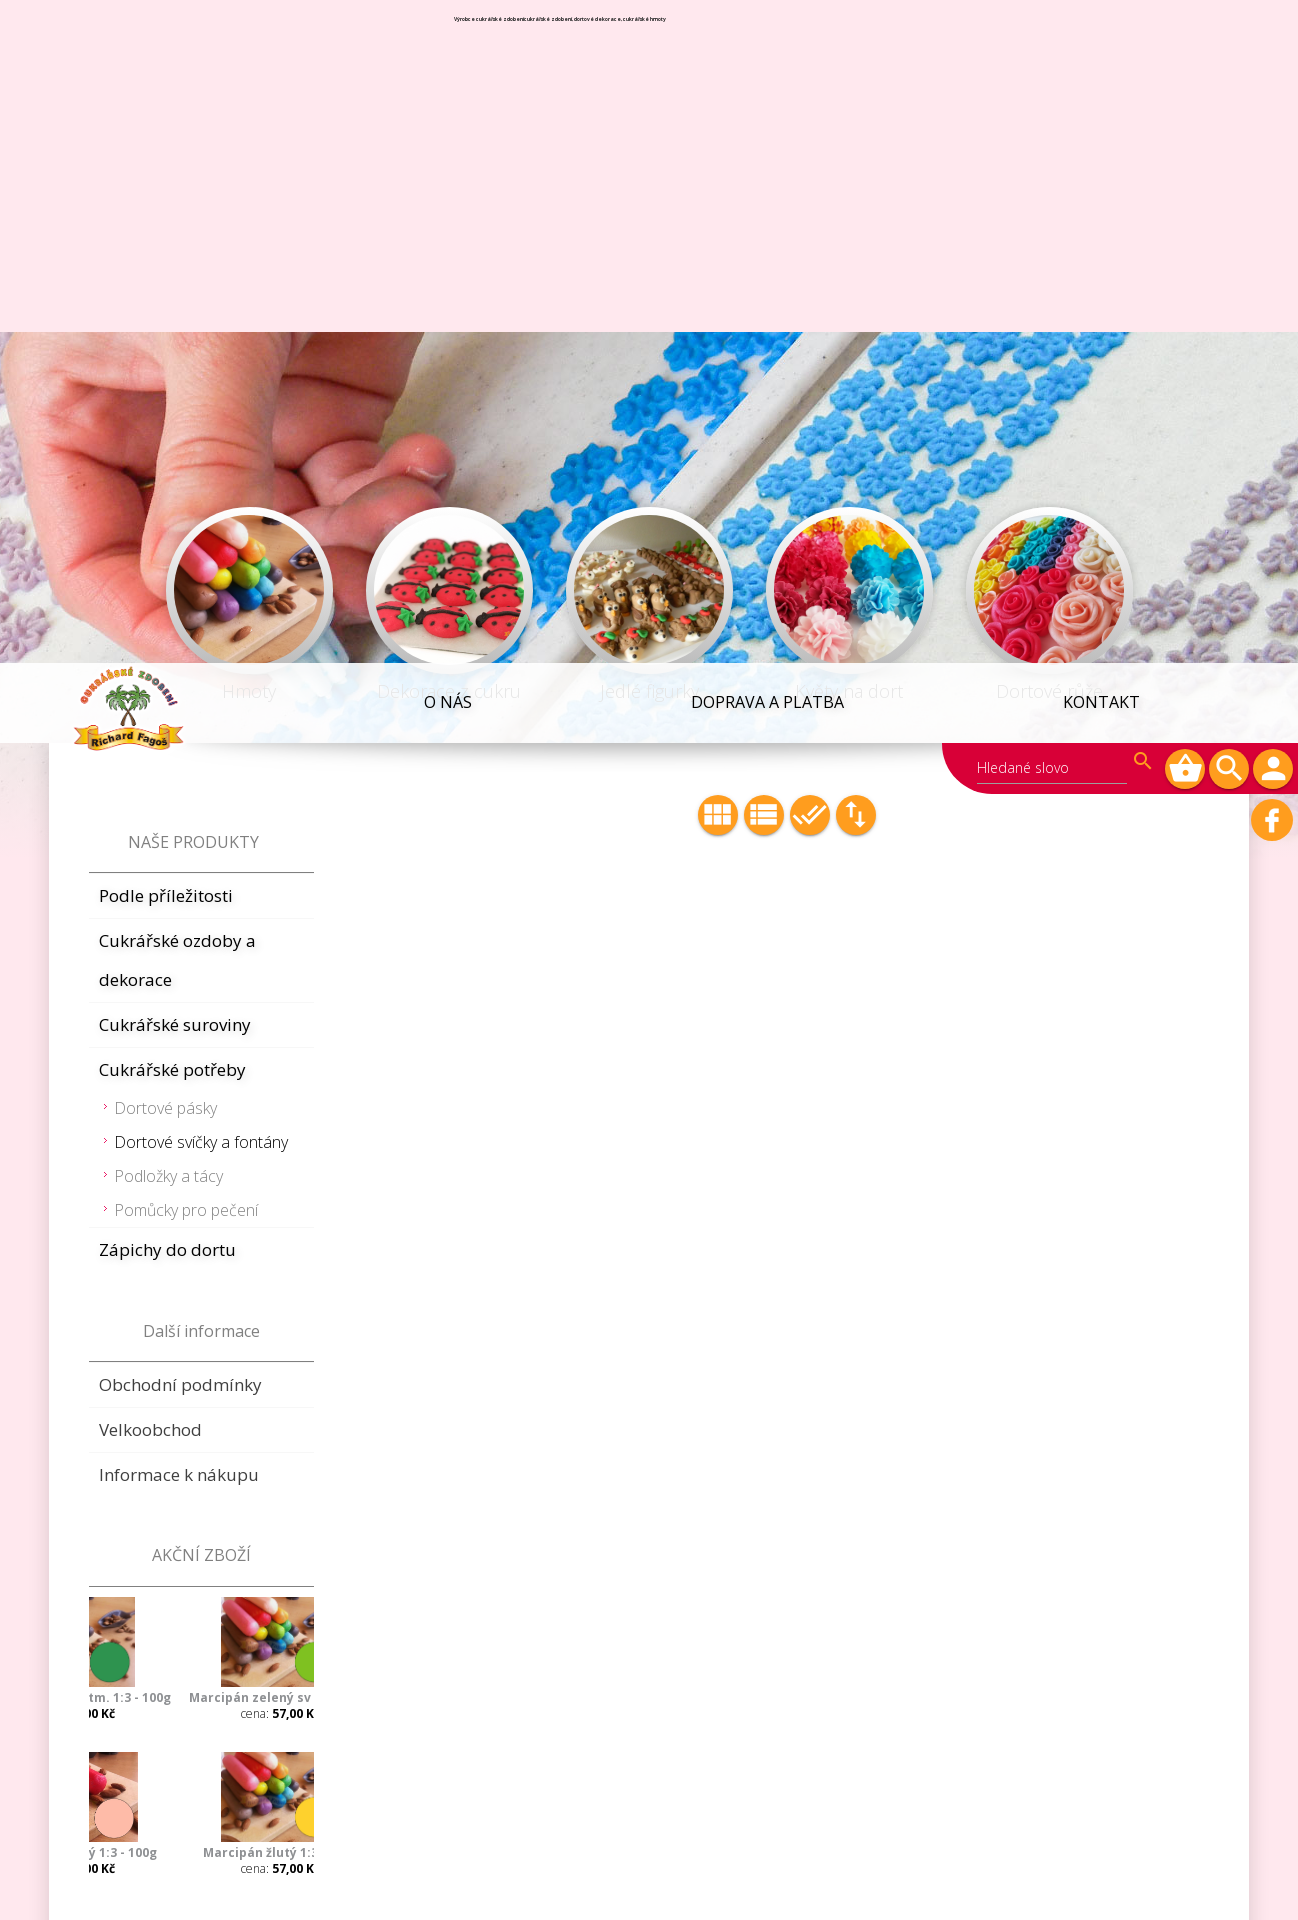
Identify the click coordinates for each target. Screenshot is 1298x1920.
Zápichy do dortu (167, 586)
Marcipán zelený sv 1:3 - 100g (204, 1034)
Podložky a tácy (168, 513)
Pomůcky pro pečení (186, 547)
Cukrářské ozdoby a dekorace (177, 297)
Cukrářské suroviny (175, 361)
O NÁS (457, 39)
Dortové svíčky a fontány (201, 479)
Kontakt (1102, 39)
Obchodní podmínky (180, 721)
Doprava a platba (772, 39)
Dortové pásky (165, 445)
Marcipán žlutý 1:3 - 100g (204, 1189)
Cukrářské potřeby (172, 406)
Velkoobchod (150, 766)
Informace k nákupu (179, 811)
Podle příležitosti (166, 232)
